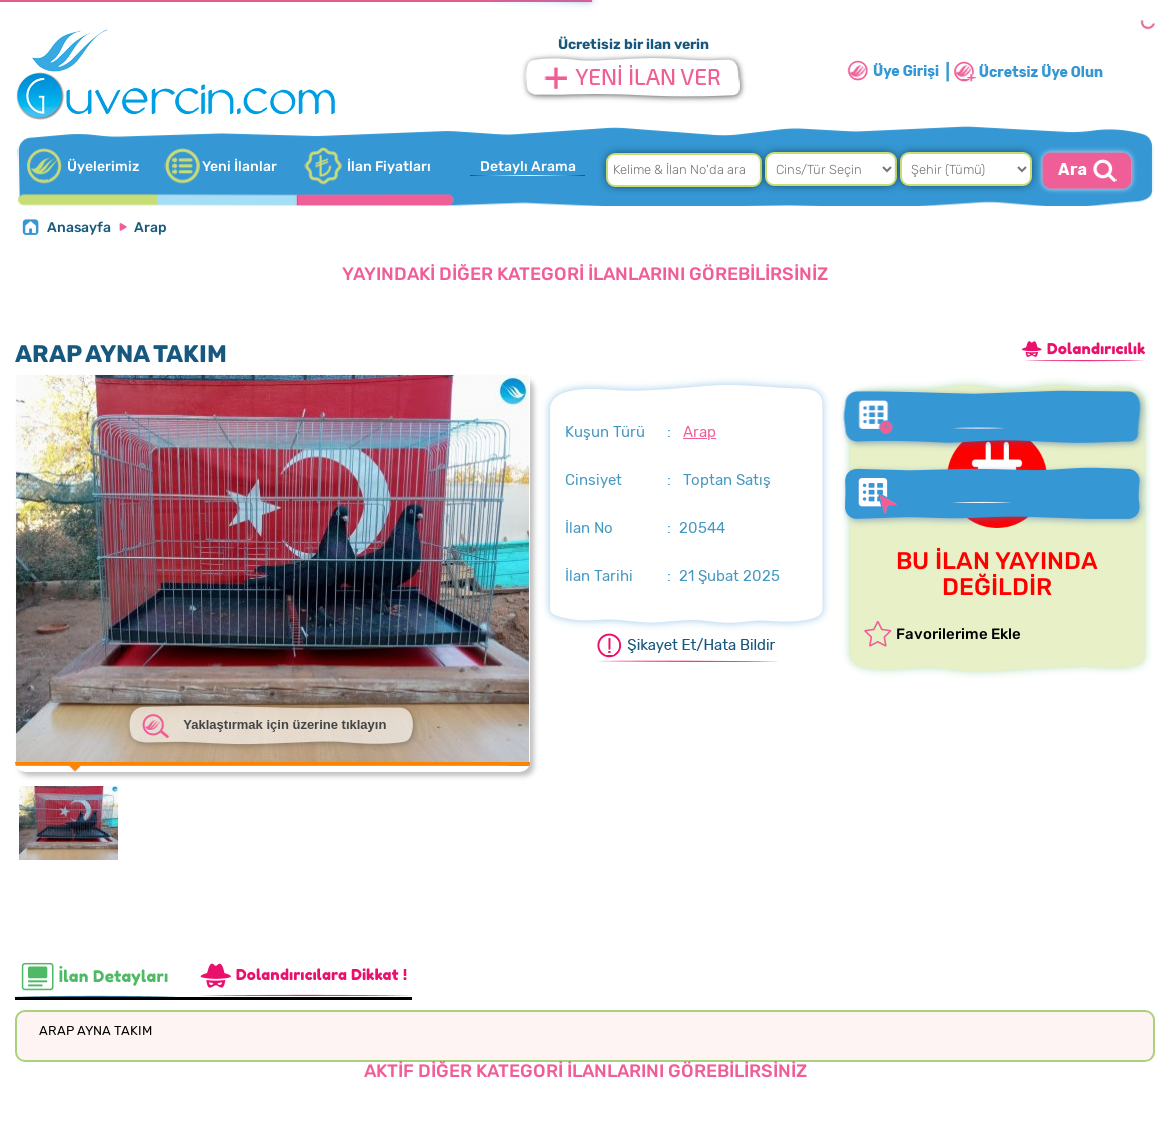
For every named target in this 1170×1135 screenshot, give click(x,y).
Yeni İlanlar (239, 166)
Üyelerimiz (103, 166)
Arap (150, 227)
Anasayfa (79, 227)
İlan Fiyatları (389, 166)
